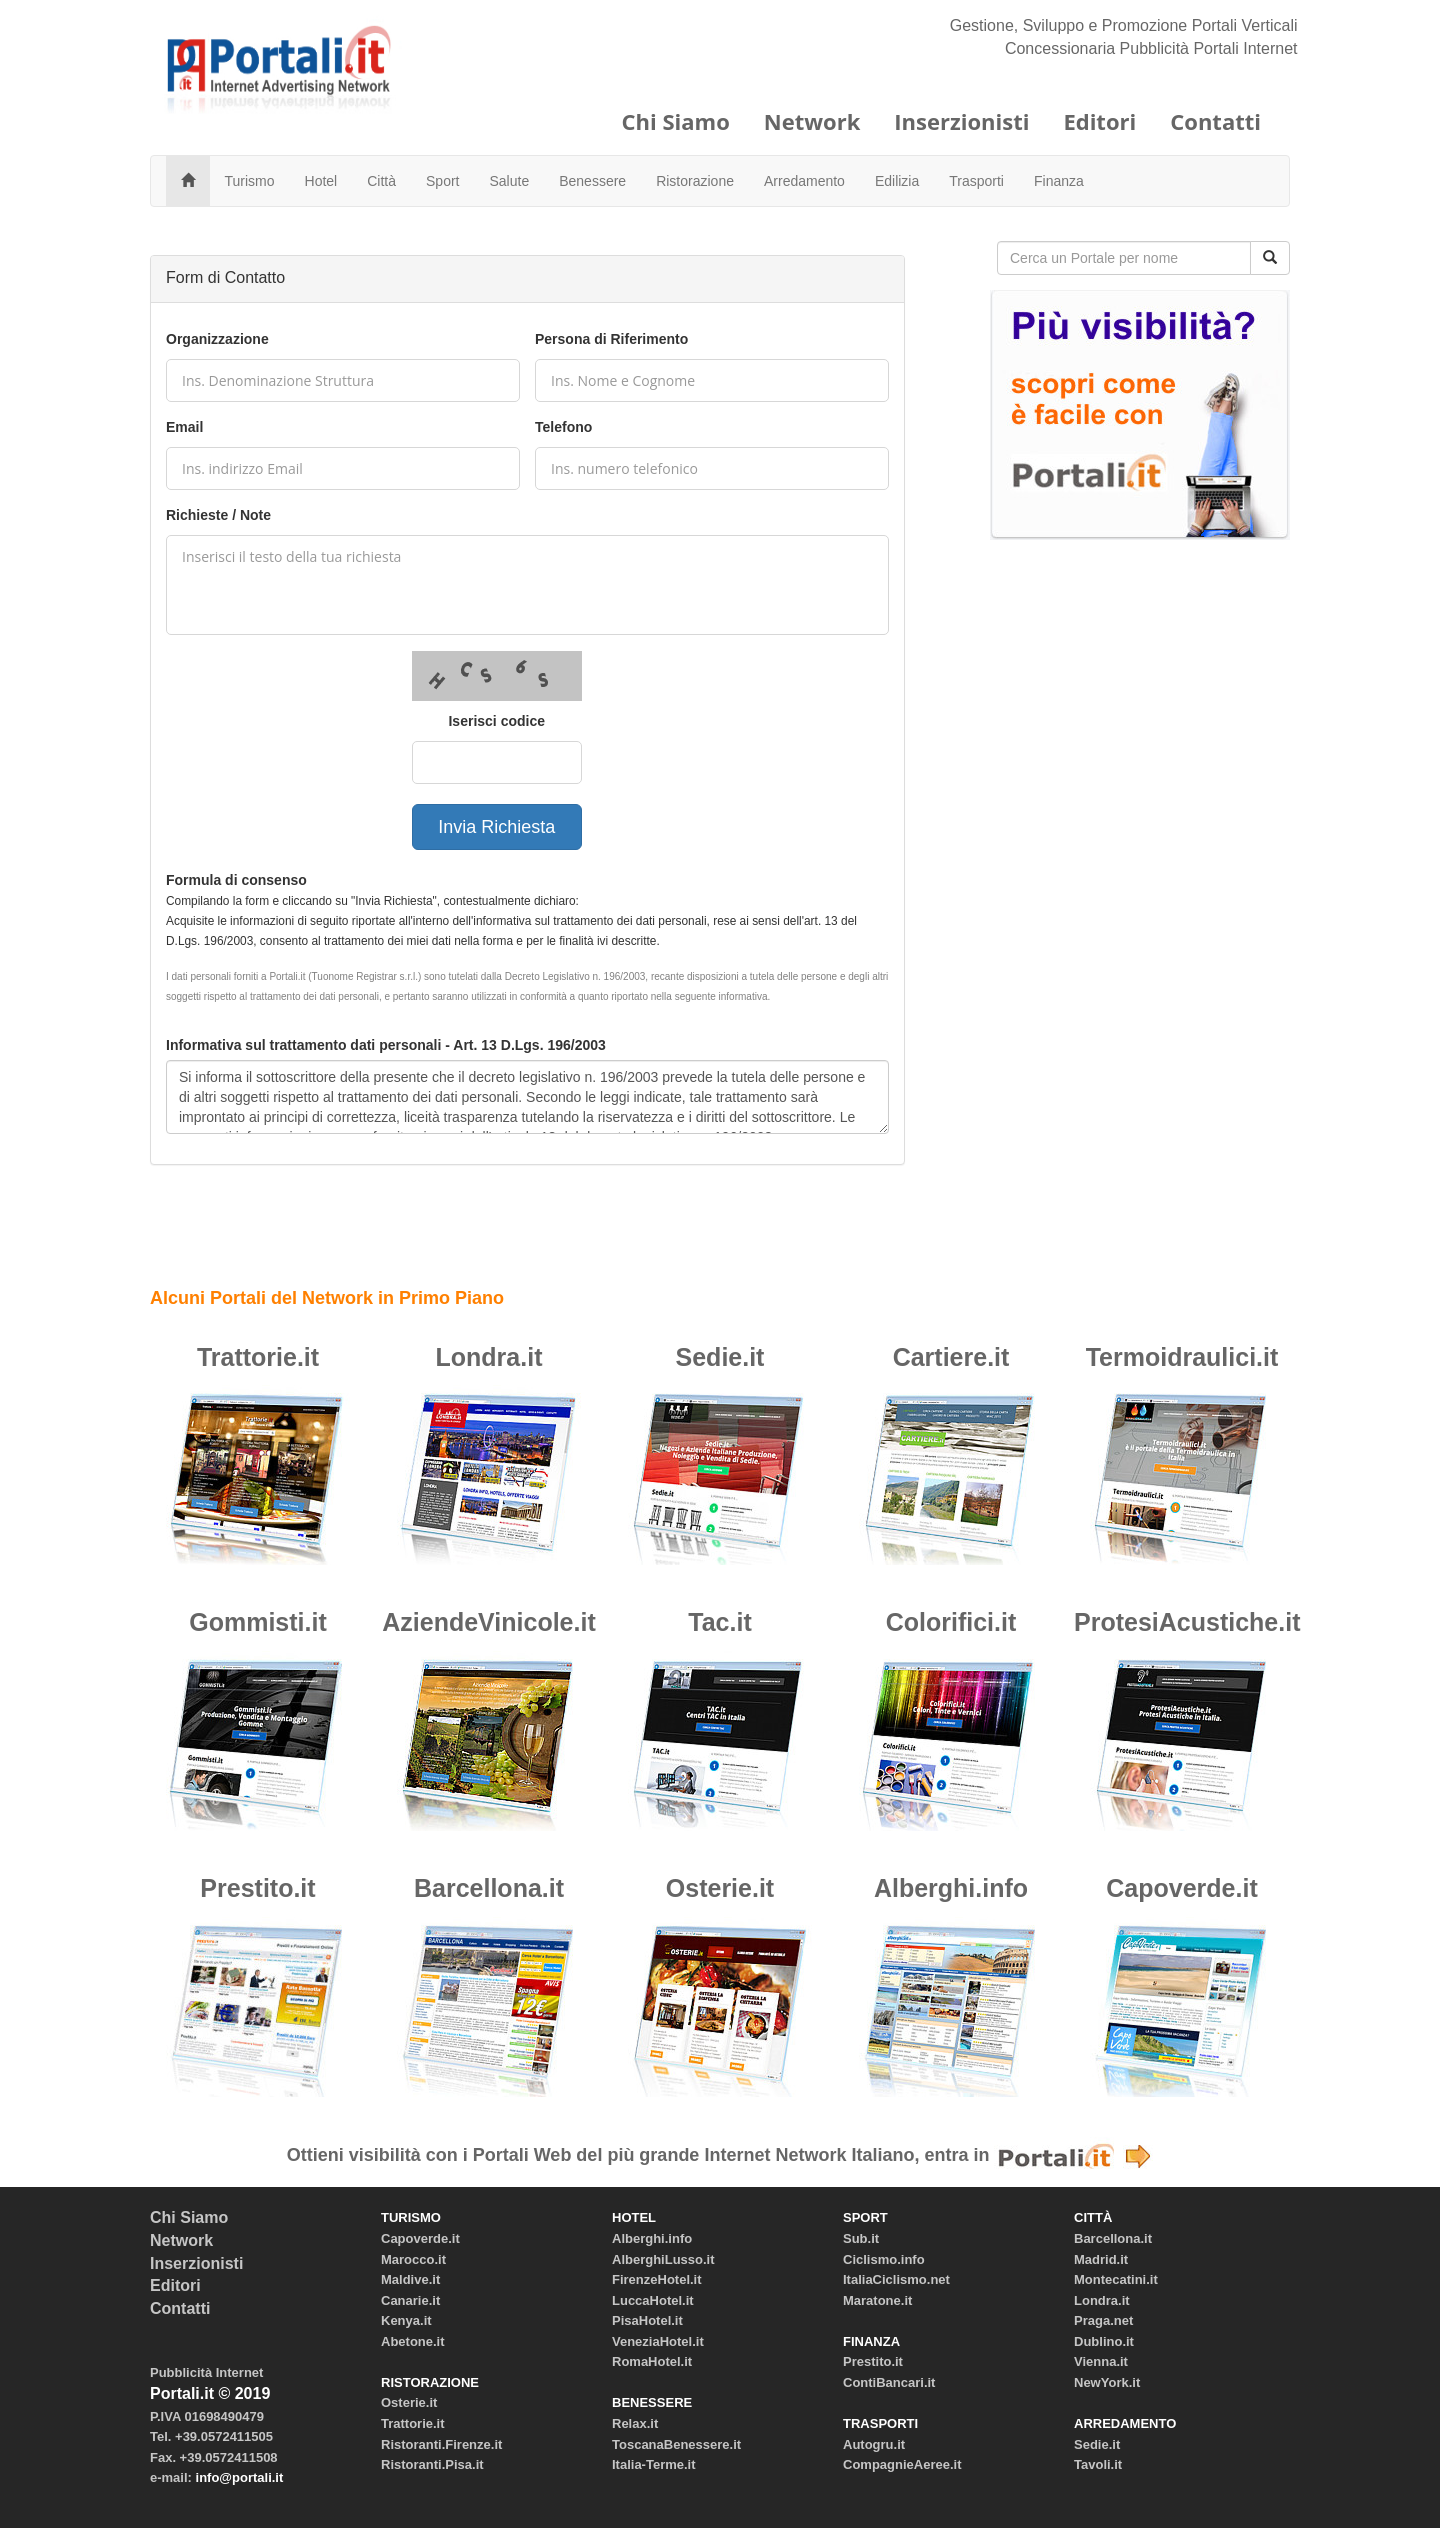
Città (381, 181)
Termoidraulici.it (1182, 1357)
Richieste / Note (218, 515)
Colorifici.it (951, 1622)
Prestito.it (257, 1888)
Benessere (592, 181)
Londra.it (489, 1357)
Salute (510, 181)
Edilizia (897, 181)
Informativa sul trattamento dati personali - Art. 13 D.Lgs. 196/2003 (386, 1045)
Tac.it (719, 1622)
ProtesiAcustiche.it (1187, 1622)
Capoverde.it (1181, 1888)
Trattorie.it (258, 1357)
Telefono (563, 427)
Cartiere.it (951, 1357)
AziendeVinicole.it (488, 1622)
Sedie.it (720, 1357)
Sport (442, 181)
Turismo (250, 181)
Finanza (1059, 181)
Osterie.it (720, 1888)
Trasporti (976, 181)
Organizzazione (217, 339)
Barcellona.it (489, 1888)
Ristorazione (695, 181)
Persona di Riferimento (611, 339)
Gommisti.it (258, 1622)
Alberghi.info (951, 1888)
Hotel (321, 181)
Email (184, 427)
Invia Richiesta (496, 827)
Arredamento (804, 181)
